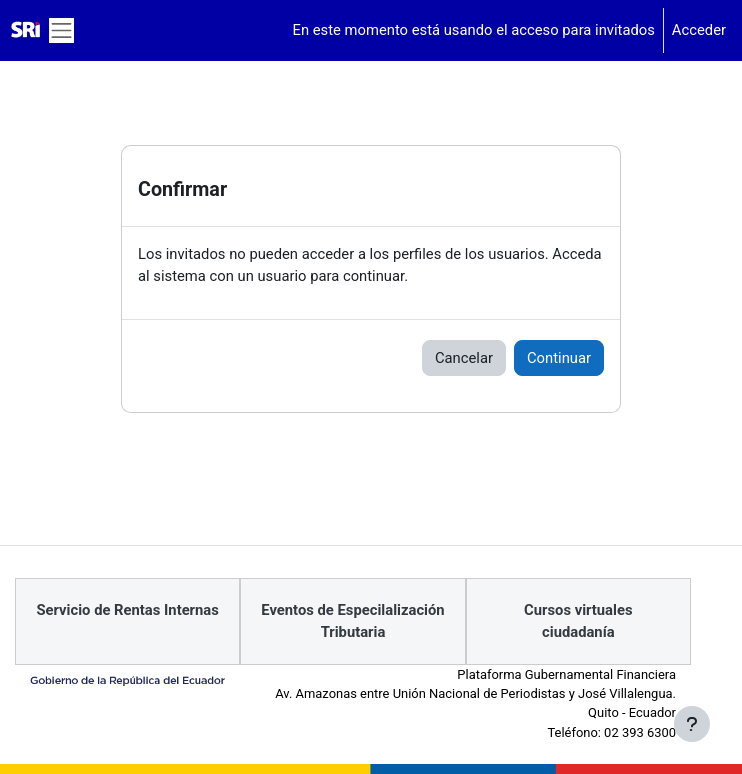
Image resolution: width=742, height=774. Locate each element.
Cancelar (464, 358)
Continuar (559, 358)
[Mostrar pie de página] (692, 724)
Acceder (699, 30)
